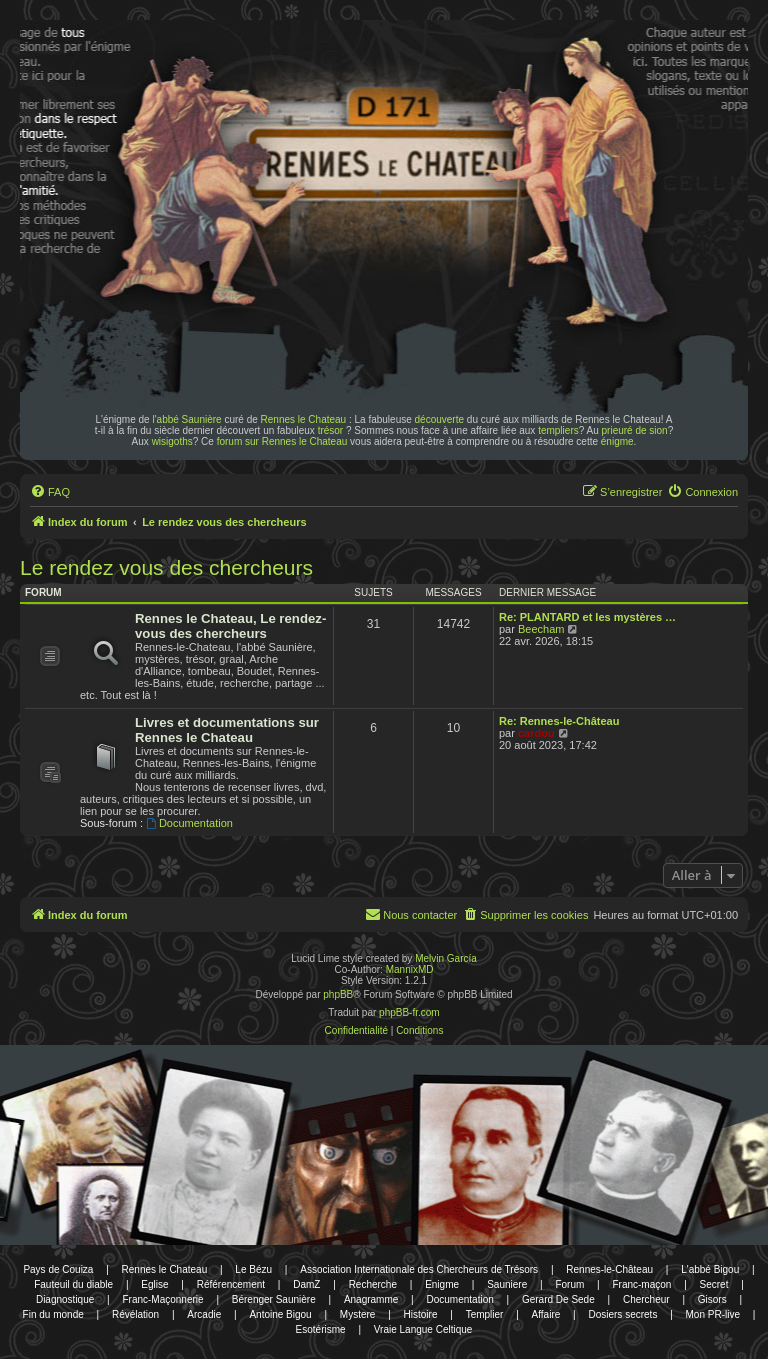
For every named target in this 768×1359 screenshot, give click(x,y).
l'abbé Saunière (186, 419)
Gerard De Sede (558, 1299)
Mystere (358, 1314)
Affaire (546, 1314)
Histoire (421, 1314)
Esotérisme (321, 1329)
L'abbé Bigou (710, 1269)
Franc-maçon (641, 1284)
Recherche (373, 1284)
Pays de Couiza (58, 1269)
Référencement (231, 1284)
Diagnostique (65, 1299)
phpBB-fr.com (409, 1012)
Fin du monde (53, 1314)
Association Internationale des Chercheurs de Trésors (419, 1269)
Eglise (154, 1284)
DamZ (306, 1284)
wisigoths (172, 441)
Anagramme (371, 1299)
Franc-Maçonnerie (162, 1299)
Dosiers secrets (622, 1314)
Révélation (135, 1314)
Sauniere (507, 1284)
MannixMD (410, 969)
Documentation (189, 823)
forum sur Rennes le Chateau (282, 441)
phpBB (338, 994)
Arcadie (204, 1314)
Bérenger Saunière (274, 1299)
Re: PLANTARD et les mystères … (587, 617)
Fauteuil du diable (73, 1284)
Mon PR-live (713, 1314)
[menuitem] (50, 492)
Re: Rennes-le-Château (559, 721)
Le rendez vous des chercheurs (166, 567)
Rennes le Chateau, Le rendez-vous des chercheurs (230, 626)
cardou (536, 733)
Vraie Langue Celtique (423, 1329)
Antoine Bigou (280, 1314)
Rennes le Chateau (304, 419)
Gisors (712, 1299)
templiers (558, 430)
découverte (439, 419)
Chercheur (646, 1299)
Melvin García (446, 958)
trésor (331, 430)
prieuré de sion (635, 430)
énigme (617, 441)
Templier (485, 1314)
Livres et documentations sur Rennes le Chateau (227, 730)
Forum (569, 1284)
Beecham (541, 629)
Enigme (442, 1284)
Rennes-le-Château (609, 1269)
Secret (714, 1284)
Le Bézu (253, 1269)
